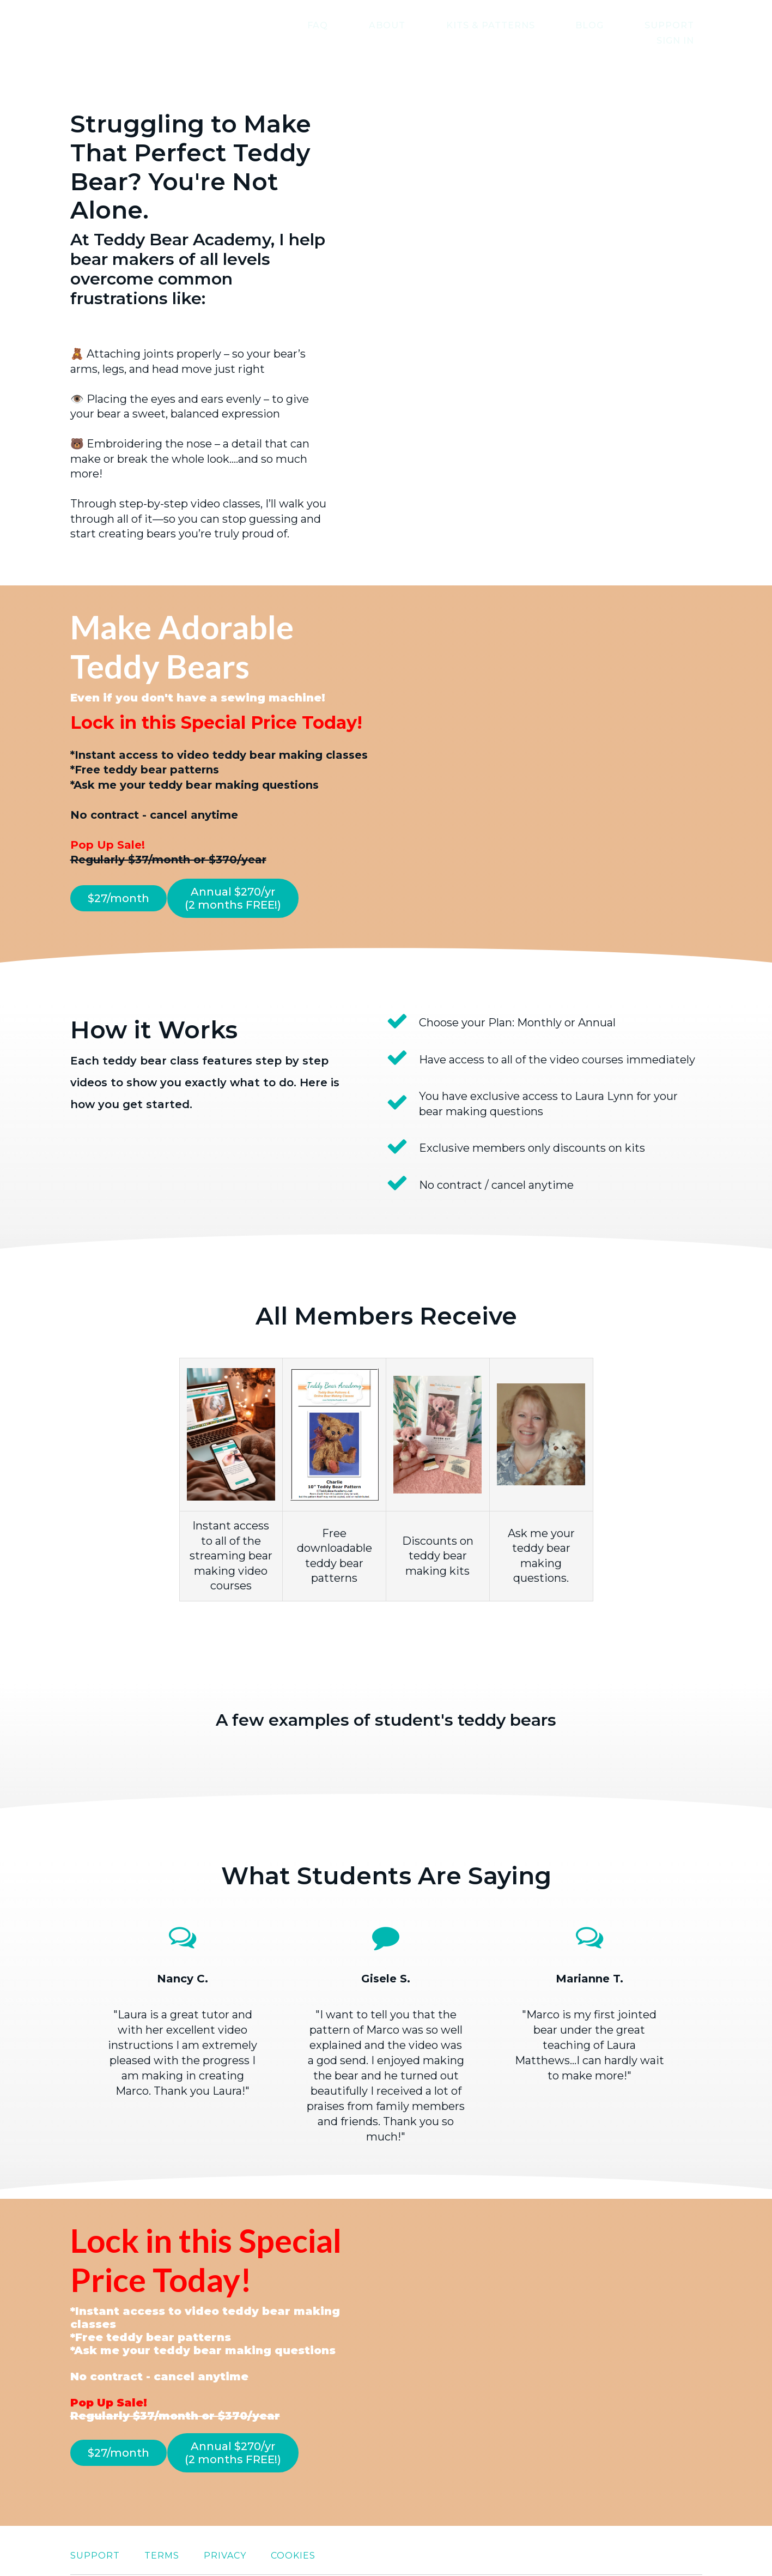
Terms (161, 2520)
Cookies (293, 2520)
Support (615, 25)
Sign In (683, 25)
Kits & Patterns (468, 25)
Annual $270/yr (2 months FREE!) (243, 882)
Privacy (225, 2520)
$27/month (118, 882)
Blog (552, 25)
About (381, 25)
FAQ (328, 25)
